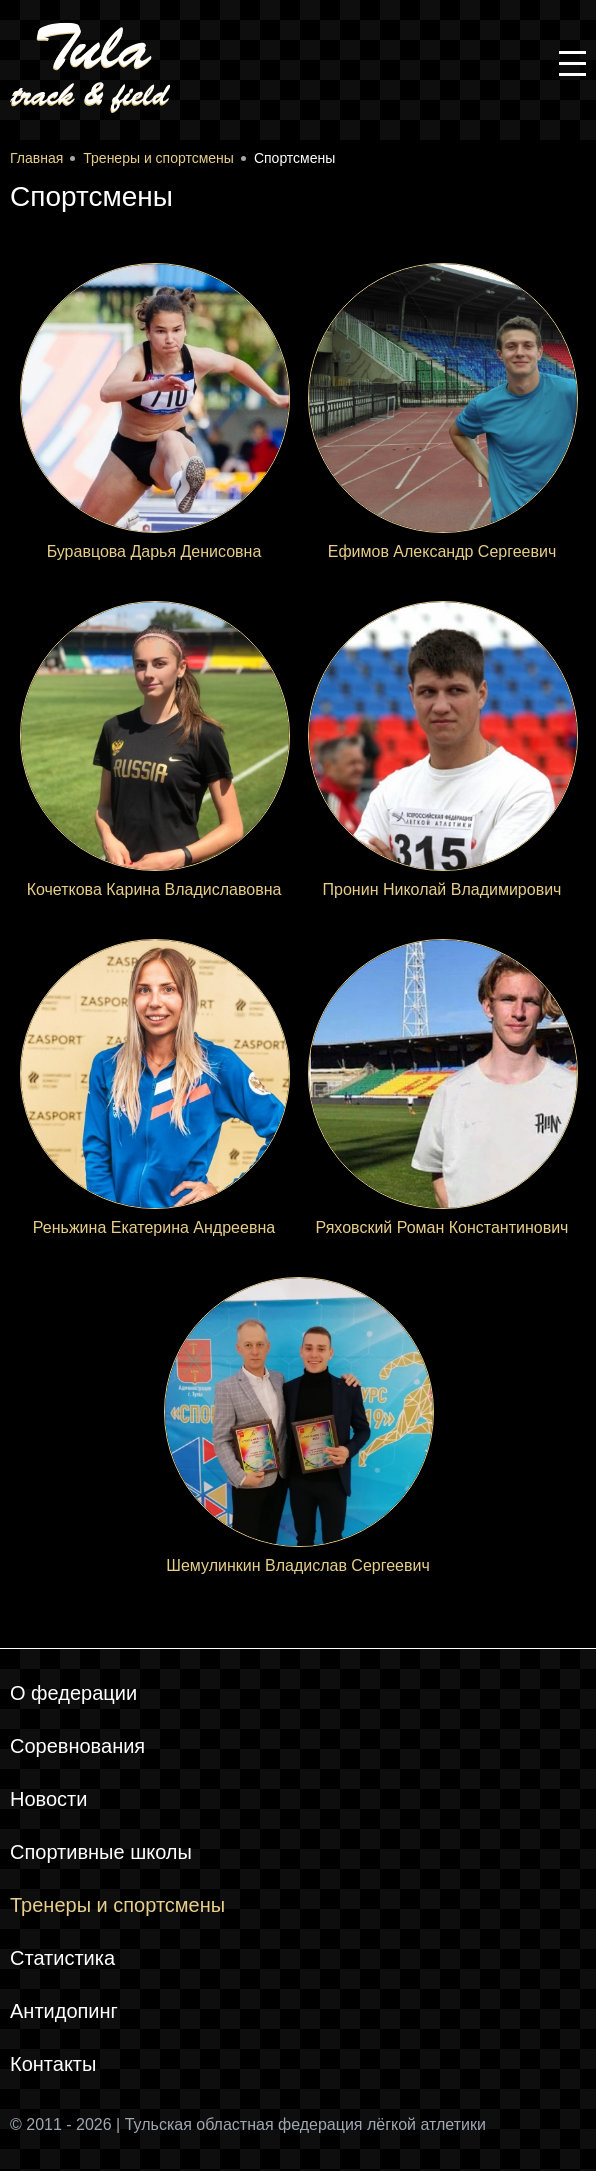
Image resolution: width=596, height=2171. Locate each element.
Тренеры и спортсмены (117, 1905)
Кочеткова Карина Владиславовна (154, 889)
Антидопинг (64, 2011)
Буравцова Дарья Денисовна (154, 551)
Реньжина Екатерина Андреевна (154, 1227)
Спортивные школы (101, 1852)
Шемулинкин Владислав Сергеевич (297, 1565)
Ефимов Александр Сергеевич (442, 551)
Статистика (62, 1958)
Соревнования (77, 1746)
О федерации (73, 1693)
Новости (48, 1799)
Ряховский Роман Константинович (442, 1227)
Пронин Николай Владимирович (442, 889)
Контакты (53, 2064)
